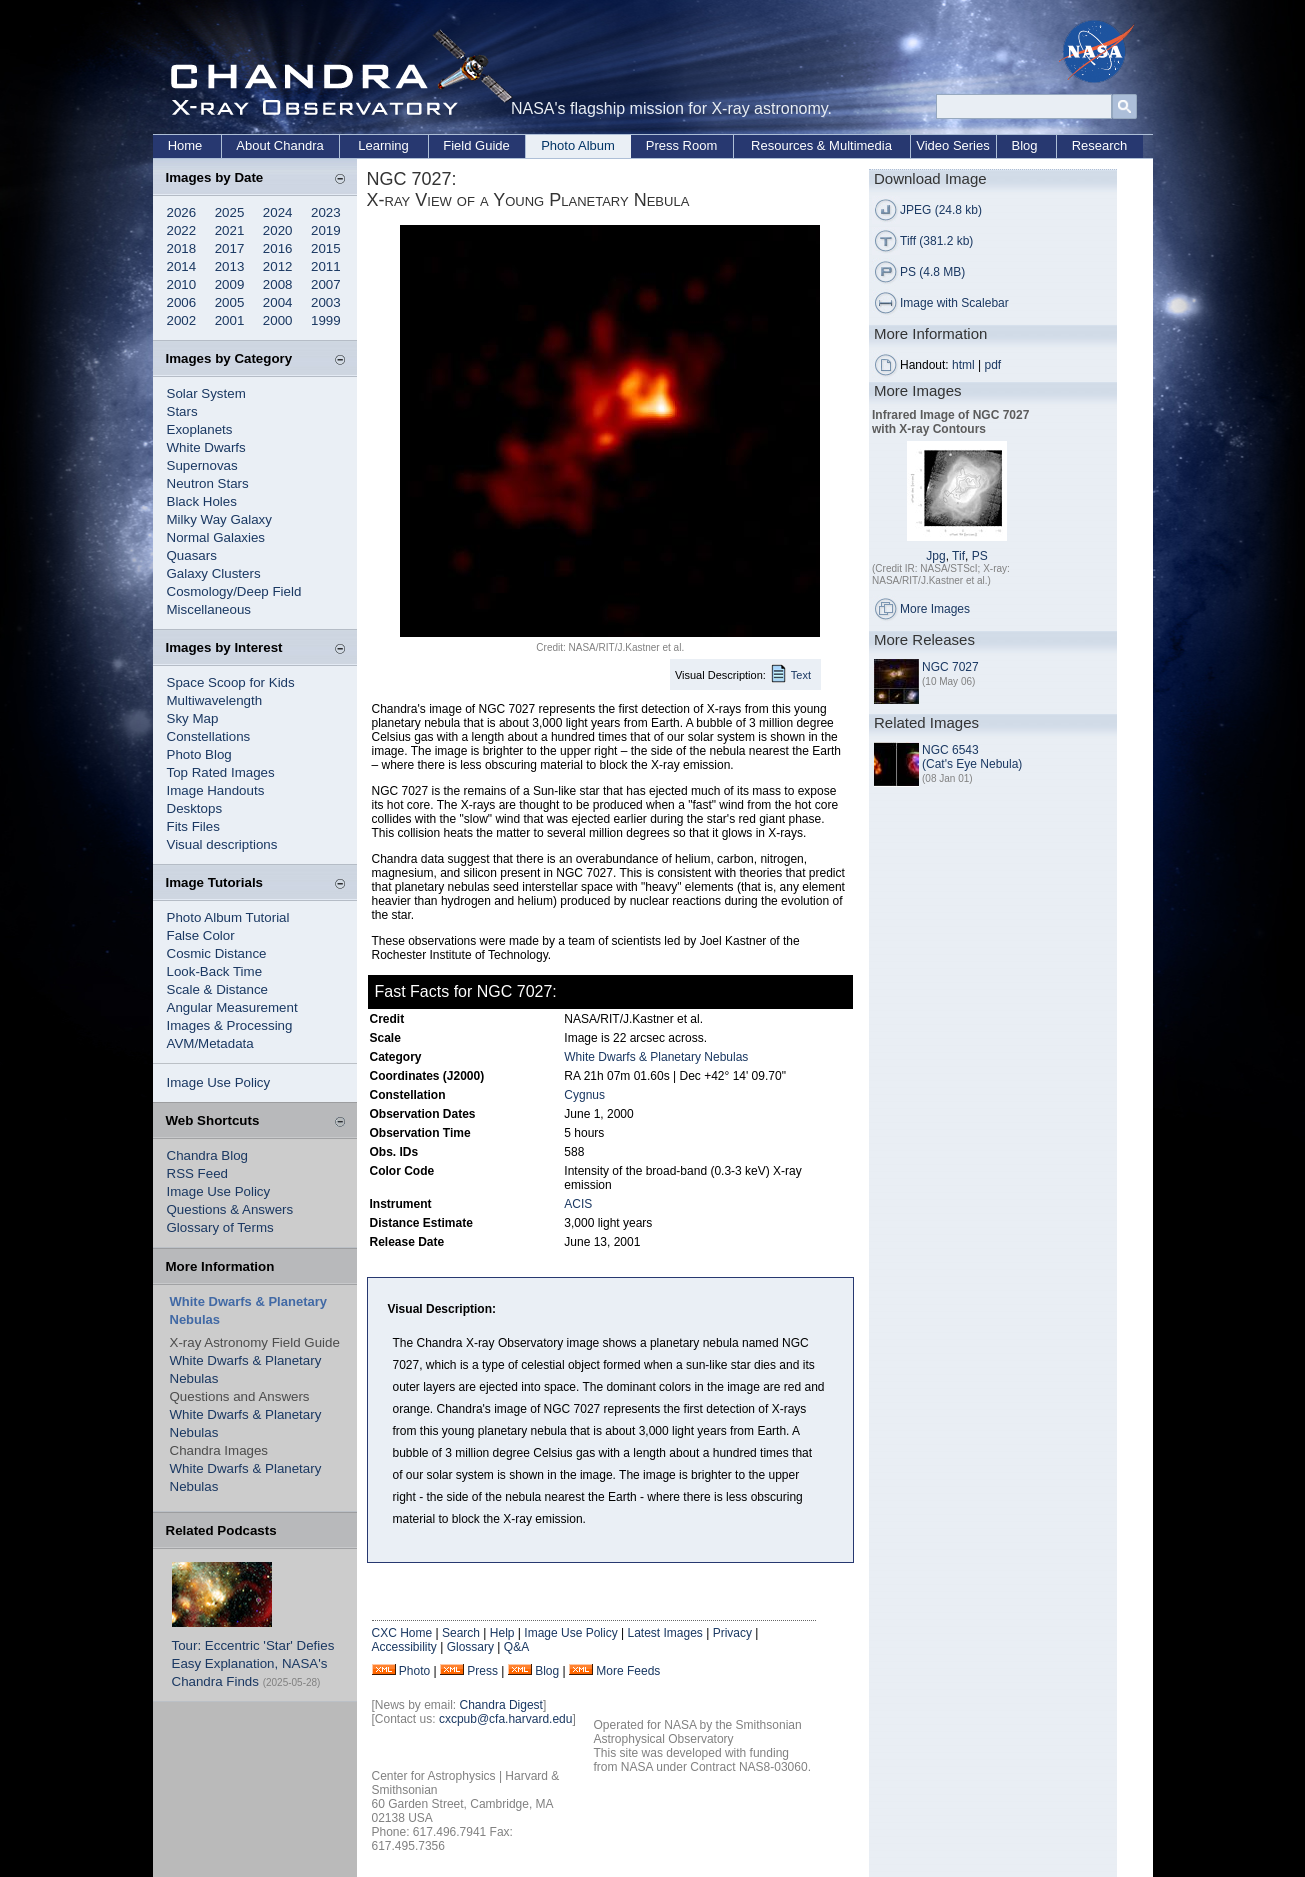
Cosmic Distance (217, 953)
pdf (993, 365)
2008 (278, 284)
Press (482, 1671)
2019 (326, 230)
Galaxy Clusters (214, 573)
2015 (326, 248)
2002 (182, 320)
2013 (230, 266)
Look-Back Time (215, 971)
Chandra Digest (501, 1705)
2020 (278, 230)
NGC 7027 (950, 667)
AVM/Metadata (210, 1043)
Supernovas (202, 465)
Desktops (195, 808)
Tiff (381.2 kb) (936, 241)
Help (502, 1633)
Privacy (732, 1633)
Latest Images (664, 1633)
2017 (230, 248)
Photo (414, 1671)
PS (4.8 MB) (932, 272)
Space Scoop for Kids (231, 682)
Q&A (516, 1647)
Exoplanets (200, 429)
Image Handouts (216, 790)
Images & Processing (230, 1025)
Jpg (935, 556)
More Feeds (628, 1671)
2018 (182, 248)
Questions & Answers (230, 1209)
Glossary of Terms (220, 1227)
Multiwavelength (215, 700)
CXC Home (402, 1633)
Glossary (470, 1647)
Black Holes (202, 501)
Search (461, 1633)
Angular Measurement (232, 1007)
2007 (326, 284)
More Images (935, 609)
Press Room (682, 145)
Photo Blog (199, 754)
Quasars (192, 555)
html (963, 365)
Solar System (206, 393)
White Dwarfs (206, 447)
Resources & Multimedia (821, 145)
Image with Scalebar (954, 303)
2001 (230, 320)
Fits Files (193, 826)
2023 (326, 212)
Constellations (209, 736)
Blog (1024, 145)
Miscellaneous (209, 609)
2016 (278, 248)
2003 (326, 302)
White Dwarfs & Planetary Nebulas (656, 1057)
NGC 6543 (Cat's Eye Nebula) (972, 757)
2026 (182, 212)
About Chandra (279, 145)
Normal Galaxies (216, 537)
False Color (201, 935)
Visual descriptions (222, 844)
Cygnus (584, 1095)
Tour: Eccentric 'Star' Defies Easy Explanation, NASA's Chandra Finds (253, 1663)
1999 (326, 320)
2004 (278, 302)
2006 (182, 302)
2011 (326, 266)
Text (801, 675)
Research (1100, 145)
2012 (278, 266)
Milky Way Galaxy (219, 519)
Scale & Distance (218, 989)
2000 (278, 320)
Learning (383, 145)
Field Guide (476, 145)
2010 (182, 284)
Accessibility (404, 1647)
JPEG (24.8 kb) (941, 210)
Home (185, 145)
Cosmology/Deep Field (234, 591)
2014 (182, 266)
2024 (278, 212)
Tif (958, 556)
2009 (230, 284)
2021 (230, 230)
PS (980, 556)
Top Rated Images (221, 772)
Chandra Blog (208, 1155)
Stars (182, 411)
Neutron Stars (208, 483)
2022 (182, 230)
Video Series (952, 145)
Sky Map (193, 718)
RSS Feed (198, 1173)
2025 (230, 212)
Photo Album (578, 145)
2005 (230, 302)
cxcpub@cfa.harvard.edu (506, 1719)
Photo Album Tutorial (228, 917)
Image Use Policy (219, 1082)
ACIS (578, 1204)
